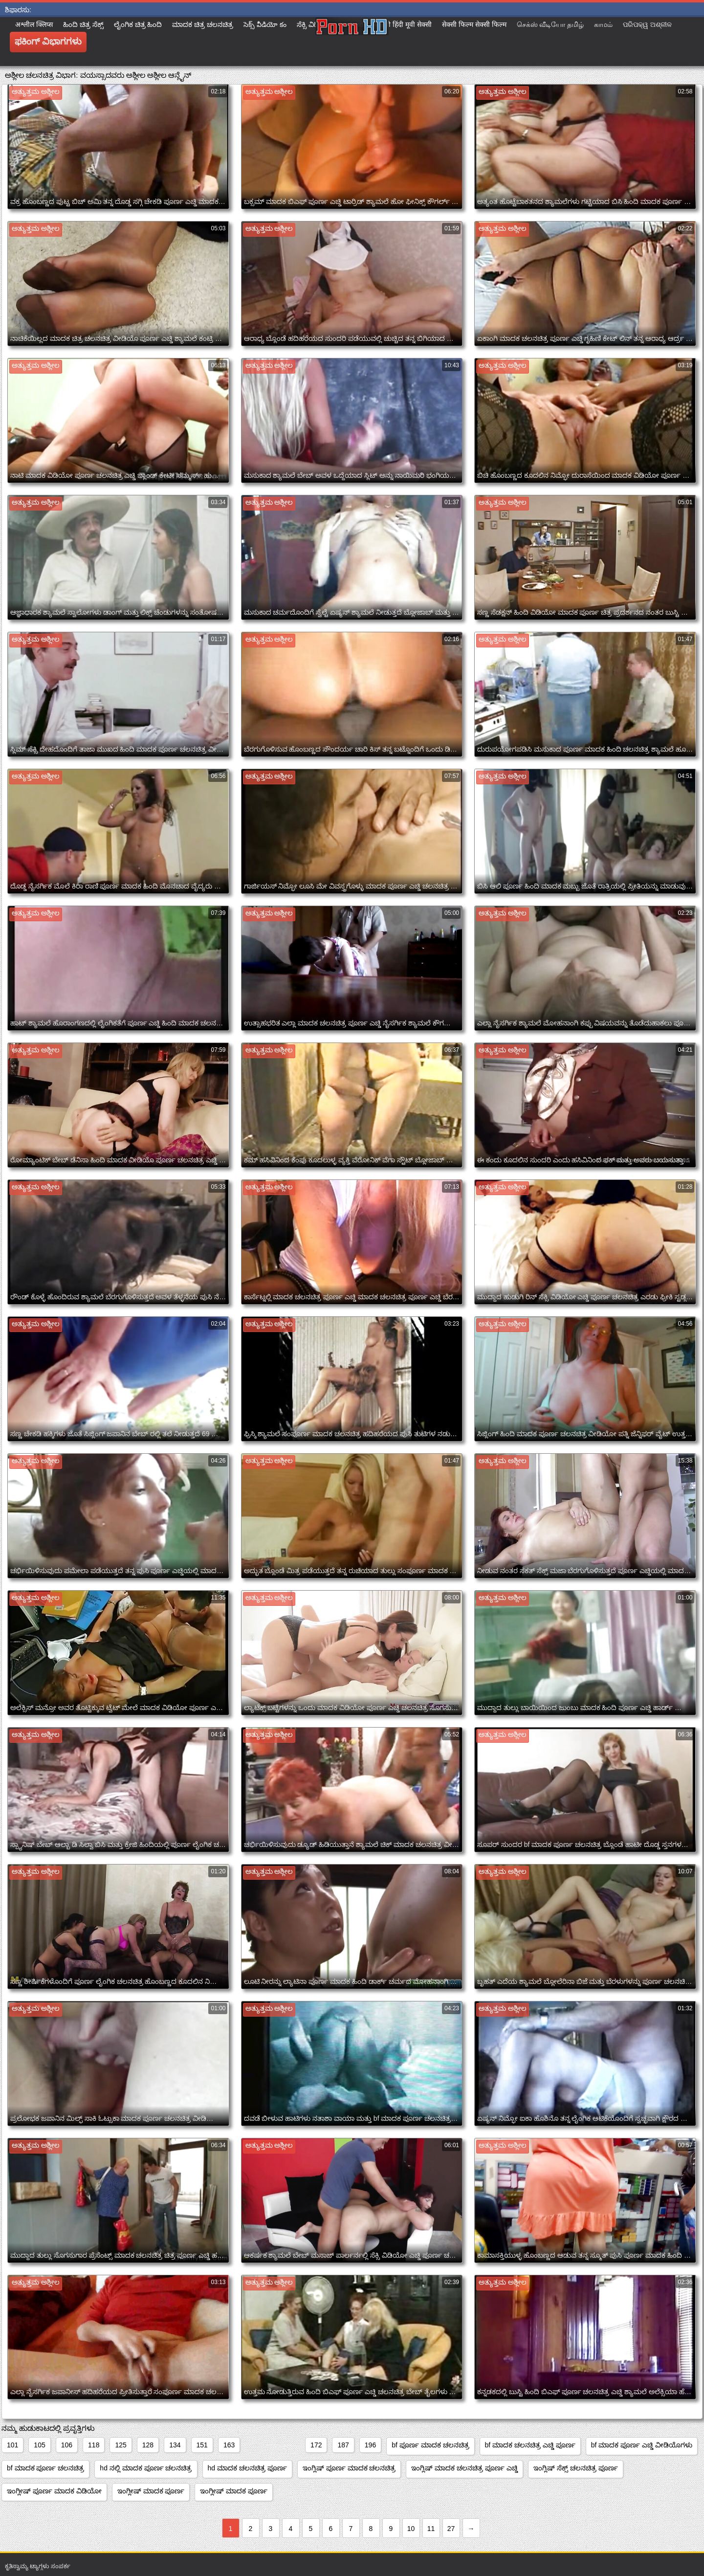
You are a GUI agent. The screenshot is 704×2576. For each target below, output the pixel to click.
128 (148, 2445)
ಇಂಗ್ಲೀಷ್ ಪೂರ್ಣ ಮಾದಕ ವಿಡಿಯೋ (54, 2491)
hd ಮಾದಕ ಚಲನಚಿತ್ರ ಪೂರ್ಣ (247, 2468)
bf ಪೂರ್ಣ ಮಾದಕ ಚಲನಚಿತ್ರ (430, 2445)
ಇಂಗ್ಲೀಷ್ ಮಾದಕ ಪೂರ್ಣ (151, 2491)
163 (229, 2445)
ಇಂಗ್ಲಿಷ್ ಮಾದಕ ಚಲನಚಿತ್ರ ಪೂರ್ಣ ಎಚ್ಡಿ (464, 2468)
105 (39, 2445)
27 (451, 2528)
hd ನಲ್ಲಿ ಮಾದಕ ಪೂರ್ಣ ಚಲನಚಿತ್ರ (146, 2468)
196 (370, 2445)
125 (120, 2445)
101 (12, 2445)
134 (174, 2445)
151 (202, 2445)
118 (93, 2445)
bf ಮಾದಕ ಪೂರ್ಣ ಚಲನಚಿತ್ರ (45, 2468)
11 (431, 2528)
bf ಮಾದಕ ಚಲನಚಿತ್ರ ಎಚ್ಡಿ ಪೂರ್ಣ (530, 2445)
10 (411, 2528)
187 (343, 2445)
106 (66, 2445)
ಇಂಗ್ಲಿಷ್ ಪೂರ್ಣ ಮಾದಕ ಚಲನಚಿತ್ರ (349, 2468)
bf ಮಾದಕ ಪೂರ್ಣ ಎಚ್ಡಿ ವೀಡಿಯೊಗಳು (641, 2445)
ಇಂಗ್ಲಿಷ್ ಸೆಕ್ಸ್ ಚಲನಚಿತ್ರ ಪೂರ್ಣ (575, 2468)
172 (316, 2445)
